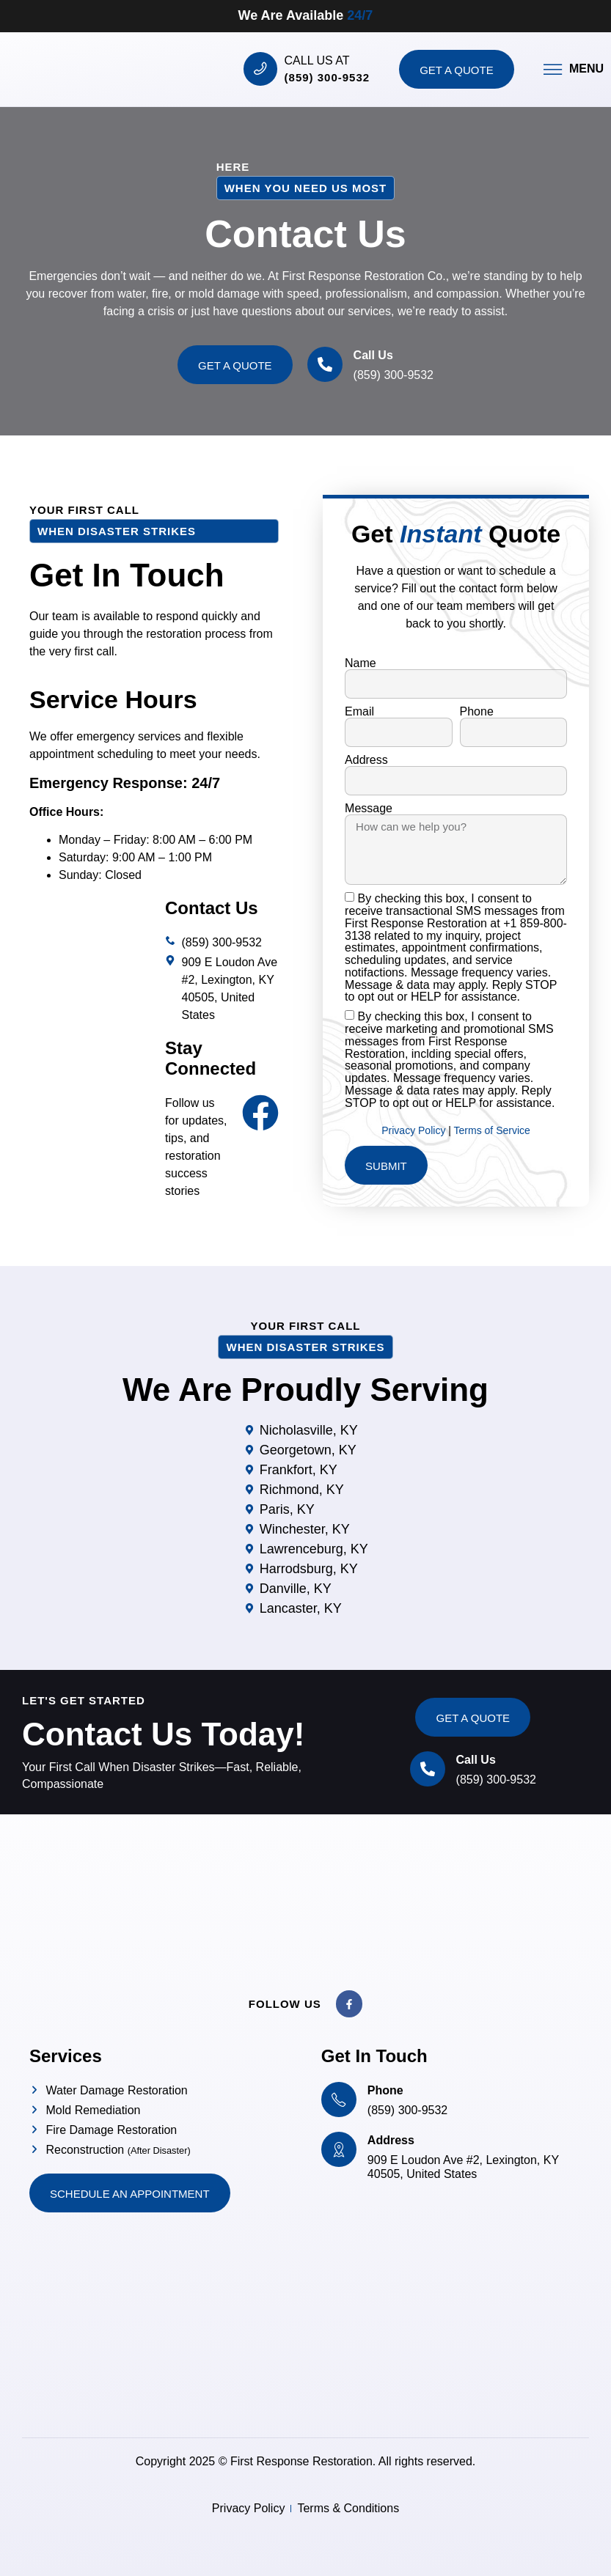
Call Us (373, 355)
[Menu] (553, 69)
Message (368, 808)
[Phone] (338, 2099)
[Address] (338, 2149)
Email (359, 712)
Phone (477, 712)
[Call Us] (325, 364)
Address (366, 760)
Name (360, 663)
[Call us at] (260, 69)
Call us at (318, 60)
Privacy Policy (414, 1130)
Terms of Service (492, 1130)
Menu (586, 68)
